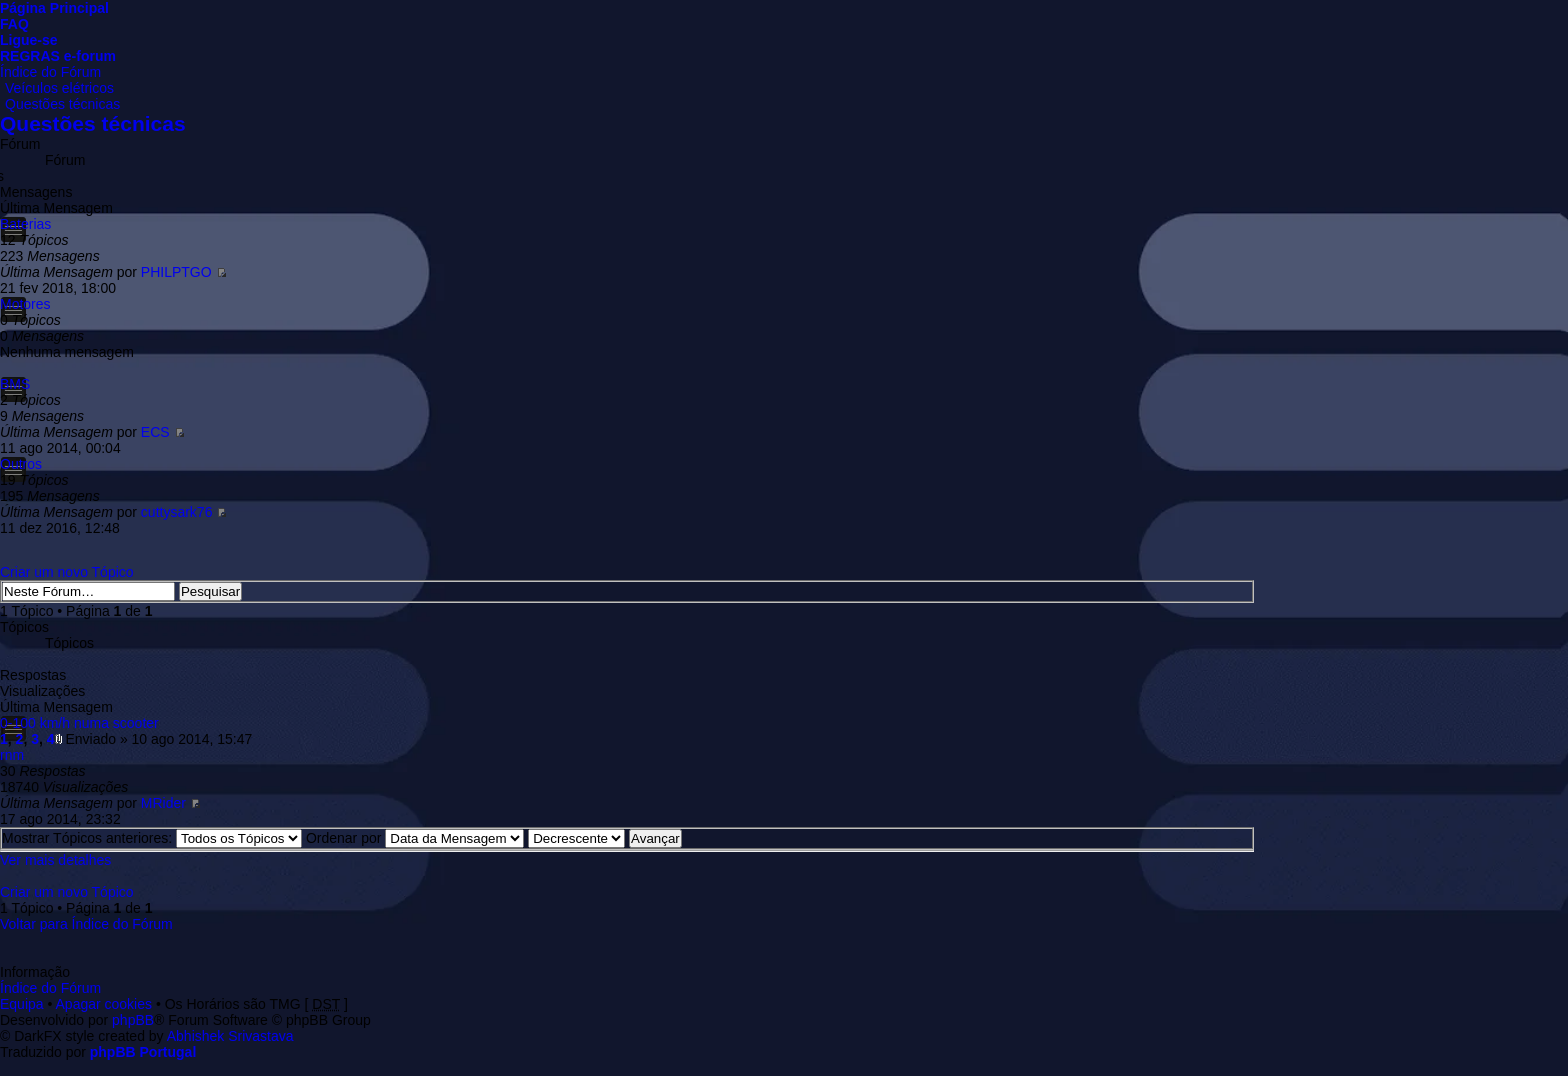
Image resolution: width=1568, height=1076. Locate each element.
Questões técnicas (62, 104)
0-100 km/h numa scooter (79, 723)
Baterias (25, 224)
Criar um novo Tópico (67, 572)
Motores (25, 304)
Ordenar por (415, 838)
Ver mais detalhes (55, 860)
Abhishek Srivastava (230, 1036)
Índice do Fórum (50, 72)
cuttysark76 (177, 512)
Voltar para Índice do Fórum (86, 924)
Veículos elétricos (59, 88)
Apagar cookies (104, 1004)
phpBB (133, 1020)
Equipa (22, 1004)
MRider (163, 803)
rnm (12, 755)
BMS (15, 384)
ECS (155, 432)
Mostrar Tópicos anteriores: (152, 838)
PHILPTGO (176, 272)
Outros (21, 464)
